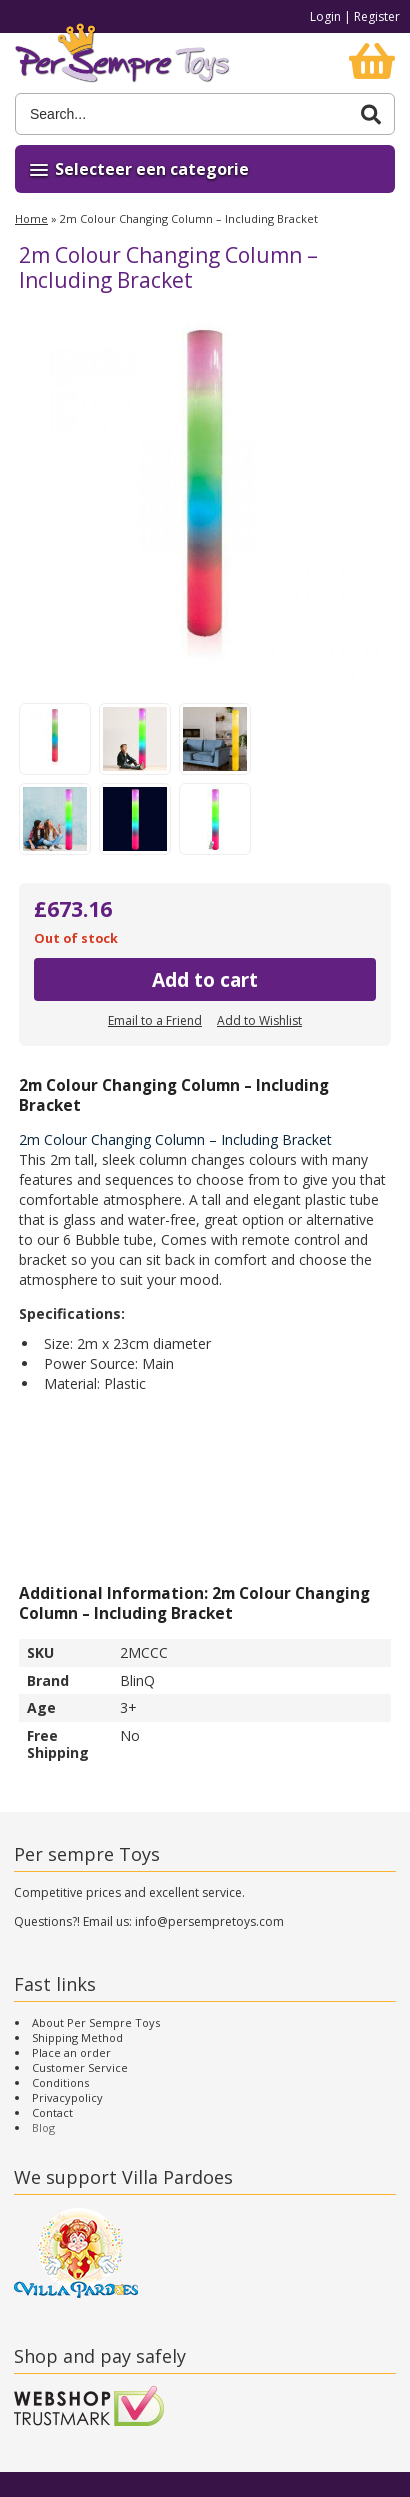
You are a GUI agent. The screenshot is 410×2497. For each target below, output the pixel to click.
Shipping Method (77, 2037)
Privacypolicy (67, 2097)
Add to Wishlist (259, 1020)
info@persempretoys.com (209, 1921)
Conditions (60, 2082)
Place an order (71, 2052)
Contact (52, 2112)
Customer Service (80, 2067)
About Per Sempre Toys (96, 2022)
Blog (43, 2127)
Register (377, 16)
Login (325, 16)
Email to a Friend (155, 1020)
